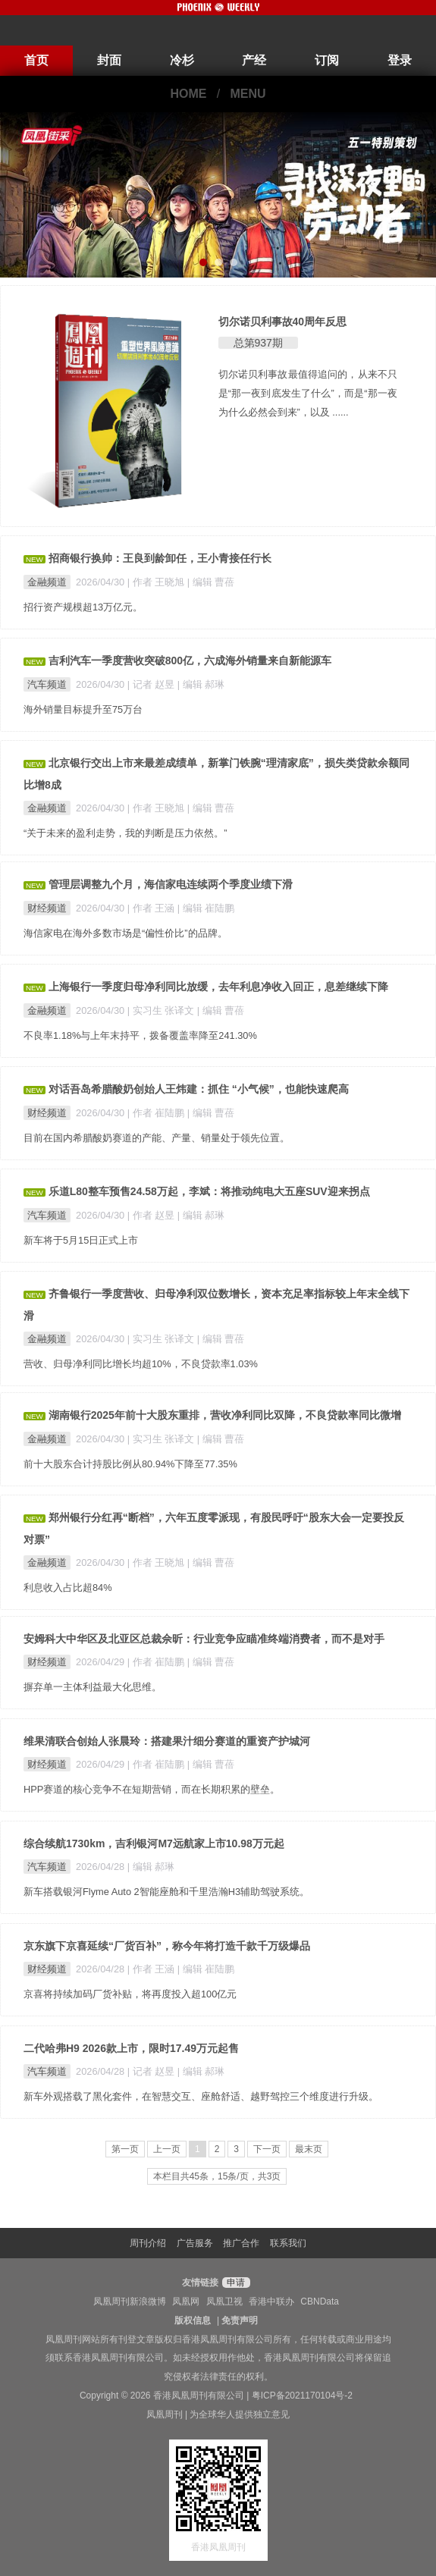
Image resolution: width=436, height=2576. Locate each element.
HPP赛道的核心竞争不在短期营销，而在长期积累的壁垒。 (152, 1789)
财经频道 (47, 908)
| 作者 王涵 (152, 908)
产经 (254, 60)
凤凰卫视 (224, 2301)
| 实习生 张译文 (162, 1010)
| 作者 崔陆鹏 (157, 1113)
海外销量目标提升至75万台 (83, 709)
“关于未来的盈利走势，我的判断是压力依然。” (125, 833)
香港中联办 (271, 2301)
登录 (399, 60)
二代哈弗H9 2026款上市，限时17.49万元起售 (131, 2048)
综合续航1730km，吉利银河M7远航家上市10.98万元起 (154, 1843)
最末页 (308, 2149)
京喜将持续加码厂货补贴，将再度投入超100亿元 (130, 1994)
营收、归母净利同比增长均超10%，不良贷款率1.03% (141, 1364)
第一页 (125, 2149)
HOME (188, 93)
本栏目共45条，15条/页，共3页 (217, 2176)
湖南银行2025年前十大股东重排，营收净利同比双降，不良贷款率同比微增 (225, 1415)
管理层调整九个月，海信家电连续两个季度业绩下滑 (171, 884)
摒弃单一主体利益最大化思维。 (93, 1687)
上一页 (166, 2149)
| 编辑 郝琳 (200, 684)
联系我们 (288, 2243)
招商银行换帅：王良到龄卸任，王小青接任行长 (160, 558)
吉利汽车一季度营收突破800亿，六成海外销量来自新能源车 (190, 660)
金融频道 (47, 582)
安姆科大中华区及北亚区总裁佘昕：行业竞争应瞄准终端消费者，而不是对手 (204, 1639)
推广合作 (241, 2243)
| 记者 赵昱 (152, 684)
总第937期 (258, 343)
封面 (109, 60)
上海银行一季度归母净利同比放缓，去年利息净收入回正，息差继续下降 (218, 987)
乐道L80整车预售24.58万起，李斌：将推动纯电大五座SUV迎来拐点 (209, 1191)
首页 (36, 60)
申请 (234, 2282)
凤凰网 (185, 2301)
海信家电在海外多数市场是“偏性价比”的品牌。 (125, 933)
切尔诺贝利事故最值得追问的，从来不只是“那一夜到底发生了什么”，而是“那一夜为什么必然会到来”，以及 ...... (308, 393)
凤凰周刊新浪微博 (129, 2301)
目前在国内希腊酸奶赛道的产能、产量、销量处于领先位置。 (157, 1138)
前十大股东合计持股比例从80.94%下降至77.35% (130, 1464)
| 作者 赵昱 (152, 1215)
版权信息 (192, 2320)
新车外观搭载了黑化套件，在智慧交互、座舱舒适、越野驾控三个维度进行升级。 (201, 2096)
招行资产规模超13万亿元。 (83, 607)
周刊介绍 (148, 2243)
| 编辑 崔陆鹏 (205, 908)
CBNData (319, 2301)
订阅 (327, 60)
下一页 (267, 2149)
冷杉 (182, 60)
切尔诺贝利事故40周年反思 (282, 321)
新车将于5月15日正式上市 (81, 1240)
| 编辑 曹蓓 (210, 582)
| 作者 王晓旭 (157, 582)
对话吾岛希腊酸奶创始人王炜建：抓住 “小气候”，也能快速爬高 (199, 1089)
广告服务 (195, 2243)
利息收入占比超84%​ (68, 1587)
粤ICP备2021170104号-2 (302, 2395)
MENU (248, 93)
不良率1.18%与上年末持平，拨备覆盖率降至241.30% (140, 1035)
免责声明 (239, 2320)
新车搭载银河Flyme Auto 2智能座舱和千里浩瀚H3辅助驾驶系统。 (166, 1891)
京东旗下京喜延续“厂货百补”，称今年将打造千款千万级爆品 (167, 1946)
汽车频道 (47, 684)
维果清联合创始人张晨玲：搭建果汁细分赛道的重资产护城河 (167, 1741)
